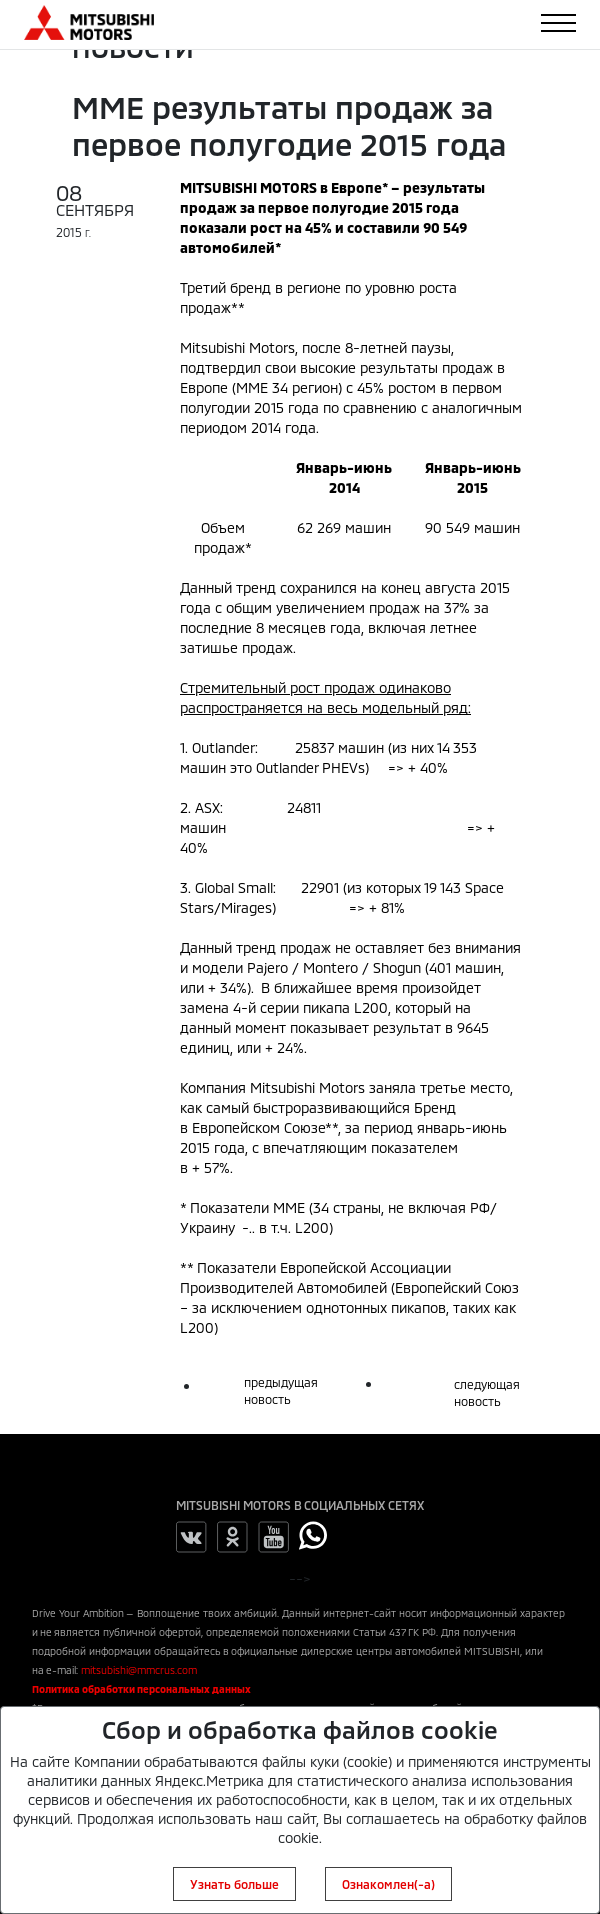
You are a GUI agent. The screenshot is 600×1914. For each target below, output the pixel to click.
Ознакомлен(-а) (388, 1884)
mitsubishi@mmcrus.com (139, 1670)
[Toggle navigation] (558, 23)
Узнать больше (234, 1884)
